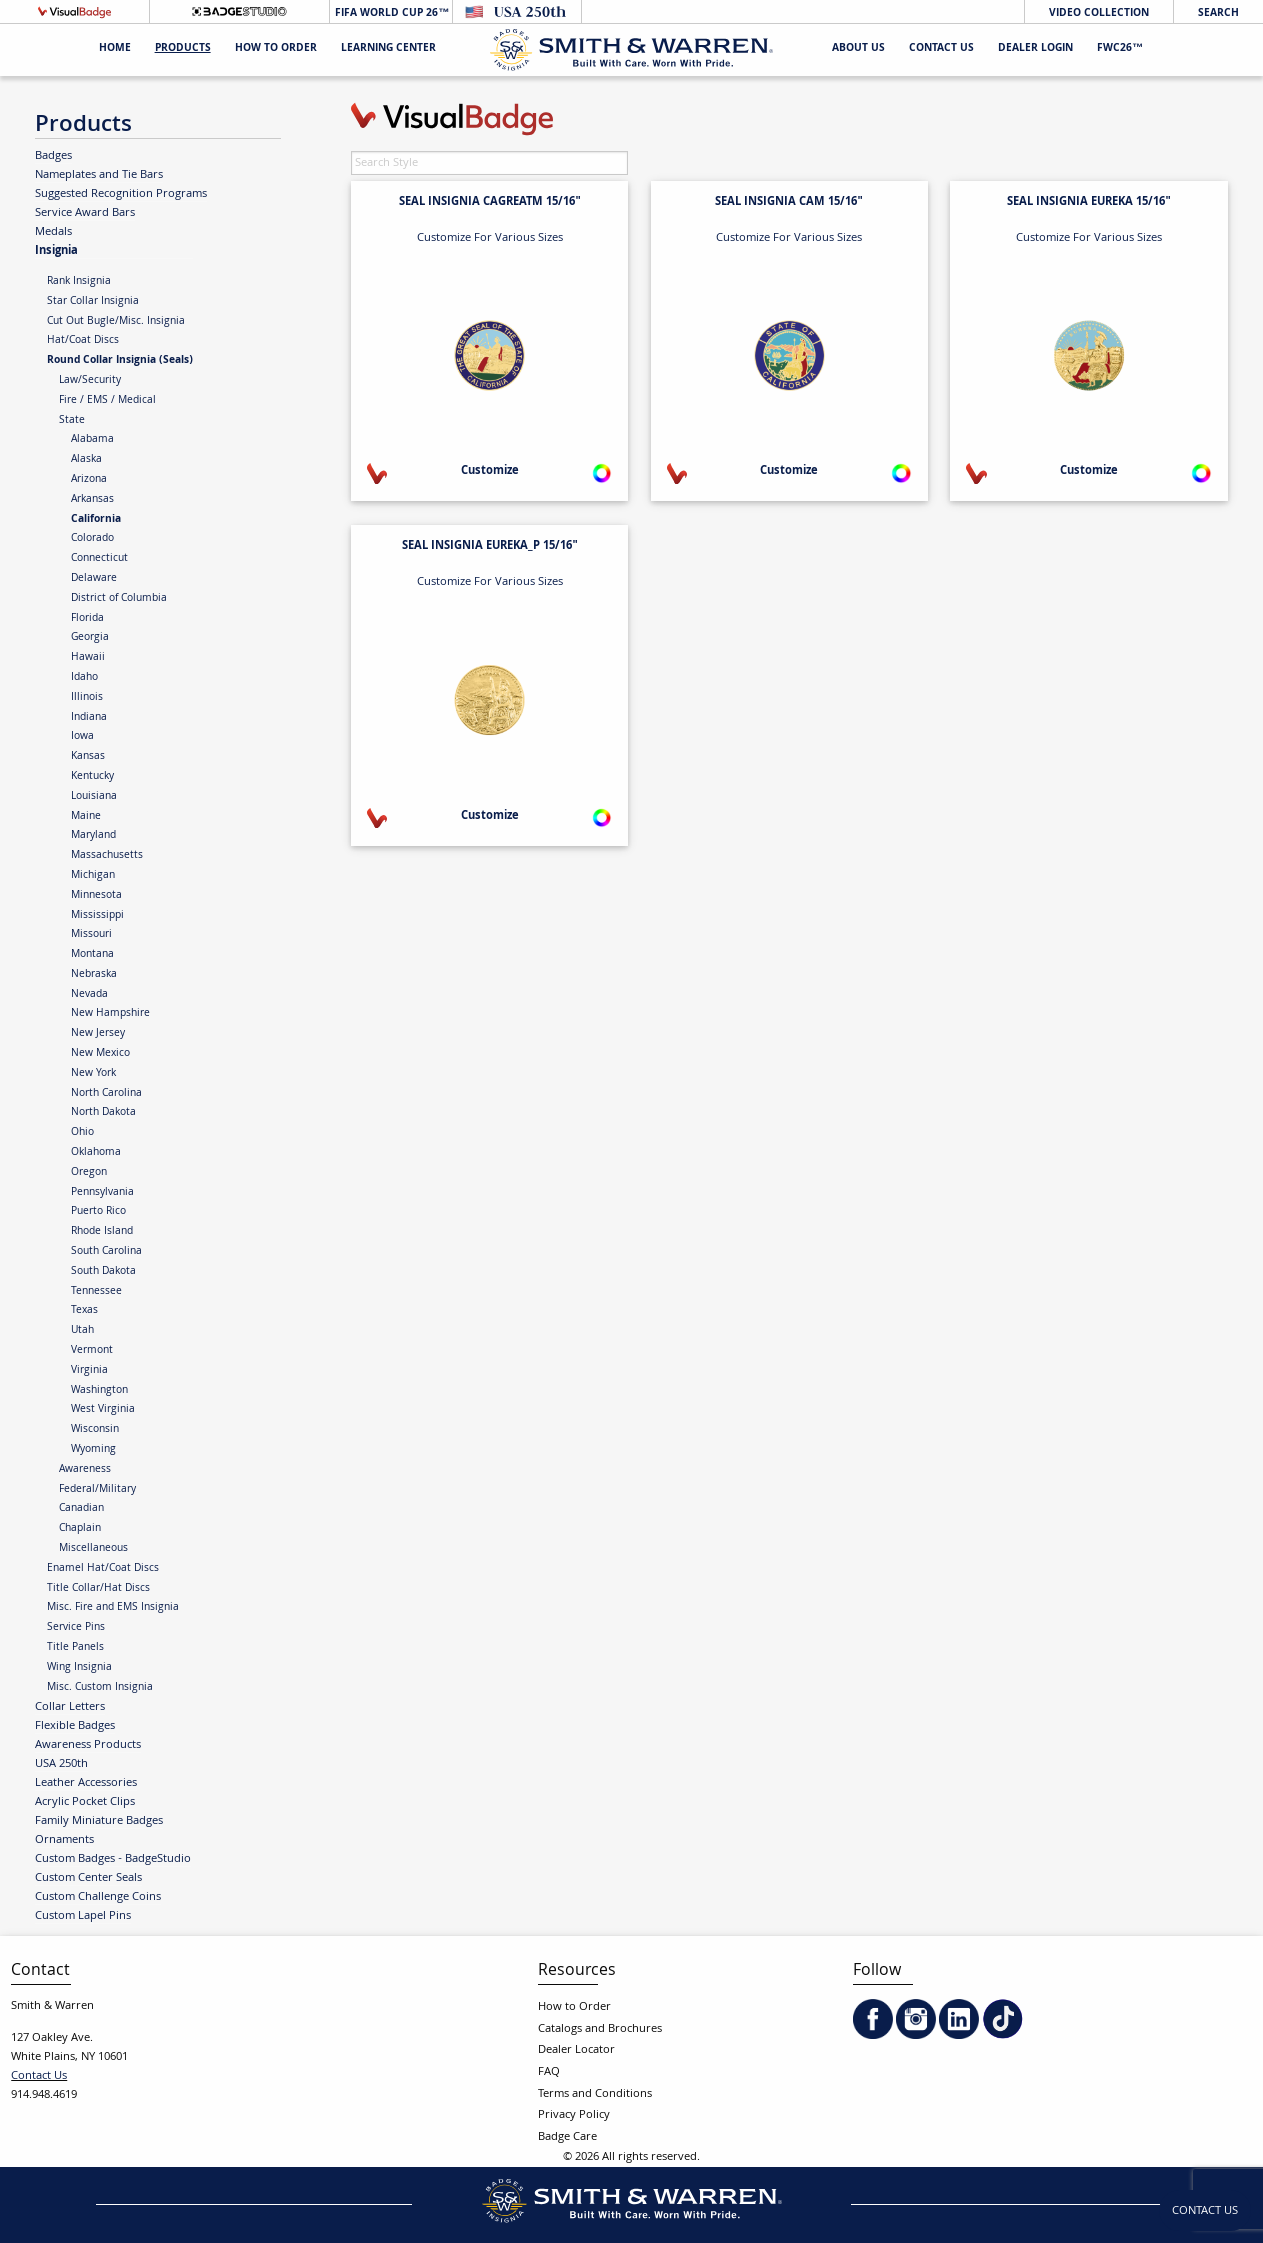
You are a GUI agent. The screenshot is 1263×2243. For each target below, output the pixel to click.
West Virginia (103, 1410)
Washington (99, 1391)
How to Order (574, 2007)
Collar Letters (70, 1707)
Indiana (89, 718)
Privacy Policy (574, 2115)
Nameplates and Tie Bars (99, 175)
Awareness (85, 1470)
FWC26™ (1120, 49)
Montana (92, 955)
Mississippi (97, 916)
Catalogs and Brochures (600, 2029)
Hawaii (88, 658)
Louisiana (94, 797)
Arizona (89, 480)
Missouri (91, 935)
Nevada (89, 995)
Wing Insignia (79, 1668)
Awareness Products (88, 1745)
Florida (87, 619)
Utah (82, 1331)
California (96, 520)
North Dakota (103, 1113)
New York (93, 1074)
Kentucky (92, 777)
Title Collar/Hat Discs (98, 1589)
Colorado (92, 539)
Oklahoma (96, 1153)
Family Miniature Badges (99, 1821)
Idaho (84, 678)
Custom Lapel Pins (83, 1916)
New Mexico (100, 1054)
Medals (53, 232)
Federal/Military (97, 1490)
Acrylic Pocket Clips (85, 1802)
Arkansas (92, 500)
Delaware (94, 579)
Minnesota (96, 896)
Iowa (82, 737)
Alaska (86, 460)
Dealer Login (1035, 49)
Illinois (87, 698)
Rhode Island (102, 1232)
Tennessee (96, 1292)
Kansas (88, 757)
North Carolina (106, 1094)
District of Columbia (119, 599)
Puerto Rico (98, 1212)
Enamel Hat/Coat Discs (103, 1569)
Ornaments (64, 1840)
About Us (858, 49)
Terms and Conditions (595, 2094)
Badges (53, 156)
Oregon (89, 1173)
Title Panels (75, 1648)
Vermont (92, 1351)
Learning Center (388, 49)
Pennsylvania (102, 1193)
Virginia (89, 1371)
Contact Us (941, 49)
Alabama (92, 440)
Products (183, 49)
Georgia (90, 638)
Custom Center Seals (88, 1878)
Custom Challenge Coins (98, 1897)
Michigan (93, 876)
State (72, 421)
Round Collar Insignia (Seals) (120, 361)
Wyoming (93, 1450)
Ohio (82, 1133)
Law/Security (90, 381)
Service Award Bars (85, 213)
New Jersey (98, 1034)
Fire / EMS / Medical (107, 401)
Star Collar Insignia (93, 302)
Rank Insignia (79, 282)
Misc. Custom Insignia (100, 1688)
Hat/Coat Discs (83, 341)
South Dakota (103, 1272)
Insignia (56, 250)
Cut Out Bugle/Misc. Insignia (116, 322)
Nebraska (94, 975)
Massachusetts (107, 856)
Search (1218, 13)
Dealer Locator (576, 2050)
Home (115, 49)
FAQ (549, 2072)
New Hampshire (110, 1014)
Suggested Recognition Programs (121, 194)
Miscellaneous (93, 1549)
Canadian (81, 1509)
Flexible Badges (75, 1726)
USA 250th (61, 1764)
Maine (86, 817)
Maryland (93, 836)
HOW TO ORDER (276, 49)
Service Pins (76, 1628)
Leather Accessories (86, 1783)
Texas (84, 1311)
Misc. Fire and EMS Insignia (113, 1608)
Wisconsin (95, 1430)
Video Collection (1099, 13)
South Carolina (106, 1252)
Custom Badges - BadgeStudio (113, 1859)
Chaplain (80, 1529)
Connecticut (99, 559)
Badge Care (567, 2137)
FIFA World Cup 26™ (390, 13)
